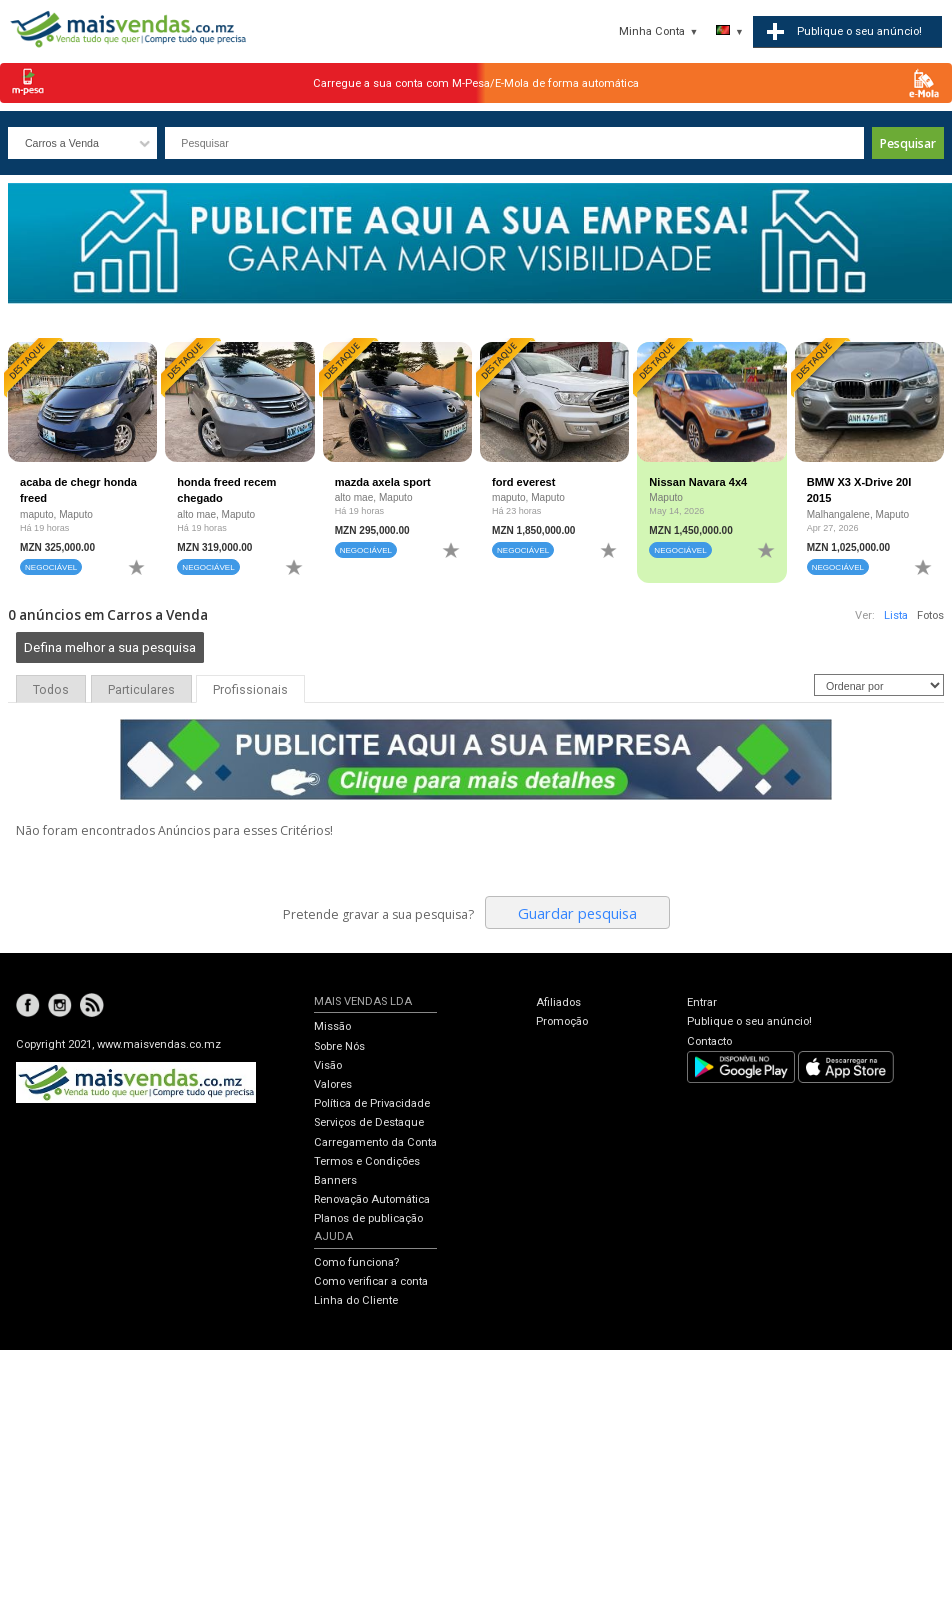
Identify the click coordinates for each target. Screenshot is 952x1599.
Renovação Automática (372, 1199)
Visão (328, 1065)
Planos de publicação (368, 1218)
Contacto (709, 1041)
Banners (335, 1180)
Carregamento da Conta (375, 1142)
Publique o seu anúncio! (749, 1021)
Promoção (562, 1021)
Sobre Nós (339, 1046)
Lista (896, 615)
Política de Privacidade (372, 1103)
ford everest (523, 482)
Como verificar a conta (371, 1281)
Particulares (141, 690)
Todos (51, 690)
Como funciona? (356, 1262)
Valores (333, 1084)
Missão (332, 1026)
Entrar (702, 1002)
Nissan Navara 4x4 (698, 482)
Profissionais (250, 690)
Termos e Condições (367, 1161)
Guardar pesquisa (577, 913)
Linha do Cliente (356, 1300)
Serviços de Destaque (369, 1122)
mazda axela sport (383, 482)
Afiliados (558, 1002)
